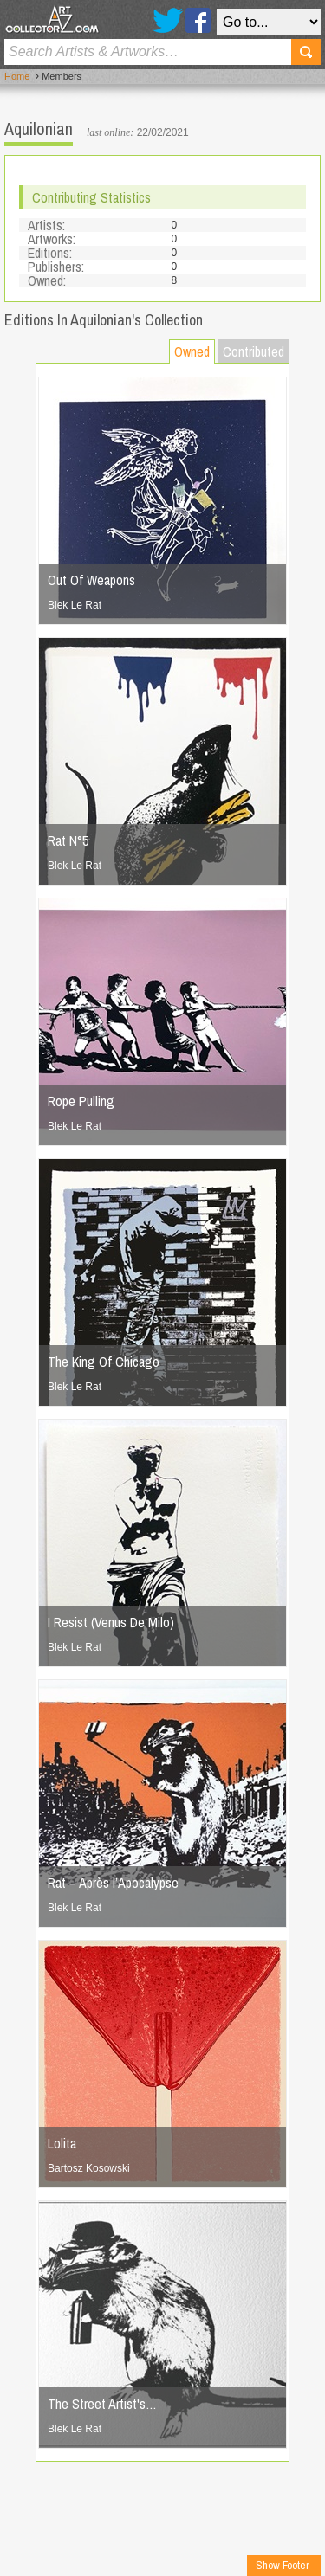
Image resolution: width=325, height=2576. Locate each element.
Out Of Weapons (91, 579)
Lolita (62, 2143)
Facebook (198, 20)
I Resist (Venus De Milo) (111, 1622)
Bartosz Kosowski (89, 2168)
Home (16, 76)
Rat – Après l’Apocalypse (113, 1882)
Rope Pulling (81, 1101)
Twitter (168, 20)
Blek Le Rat (74, 605)
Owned (192, 351)
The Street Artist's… (102, 2403)
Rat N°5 (68, 840)
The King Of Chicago (103, 1361)
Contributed (253, 351)
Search (306, 52)
